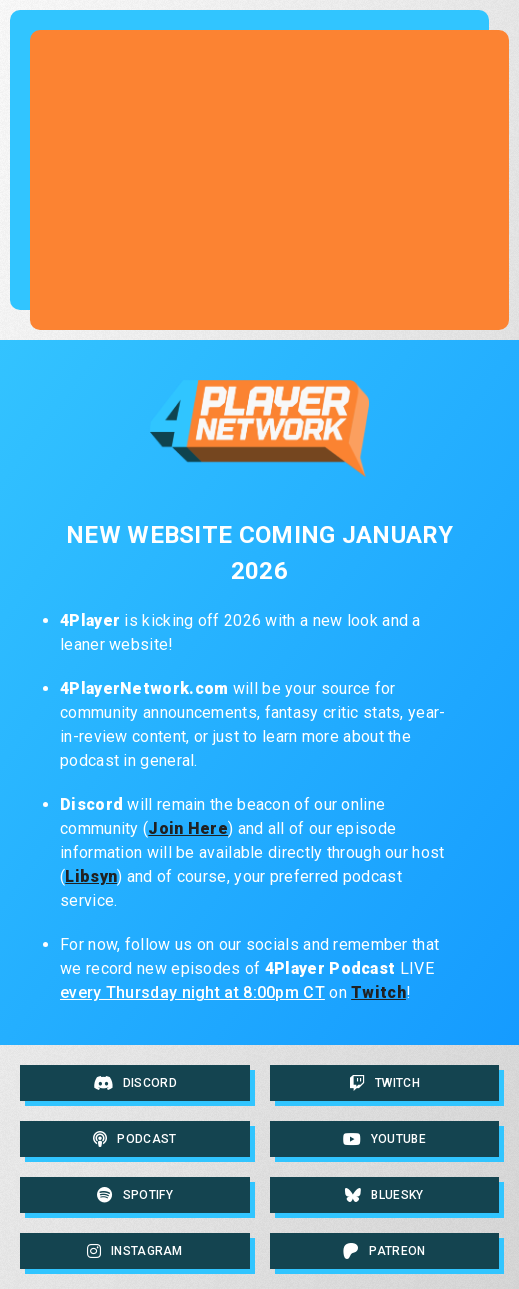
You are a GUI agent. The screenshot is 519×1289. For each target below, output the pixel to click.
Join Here (188, 828)
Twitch (378, 992)
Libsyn (91, 876)
